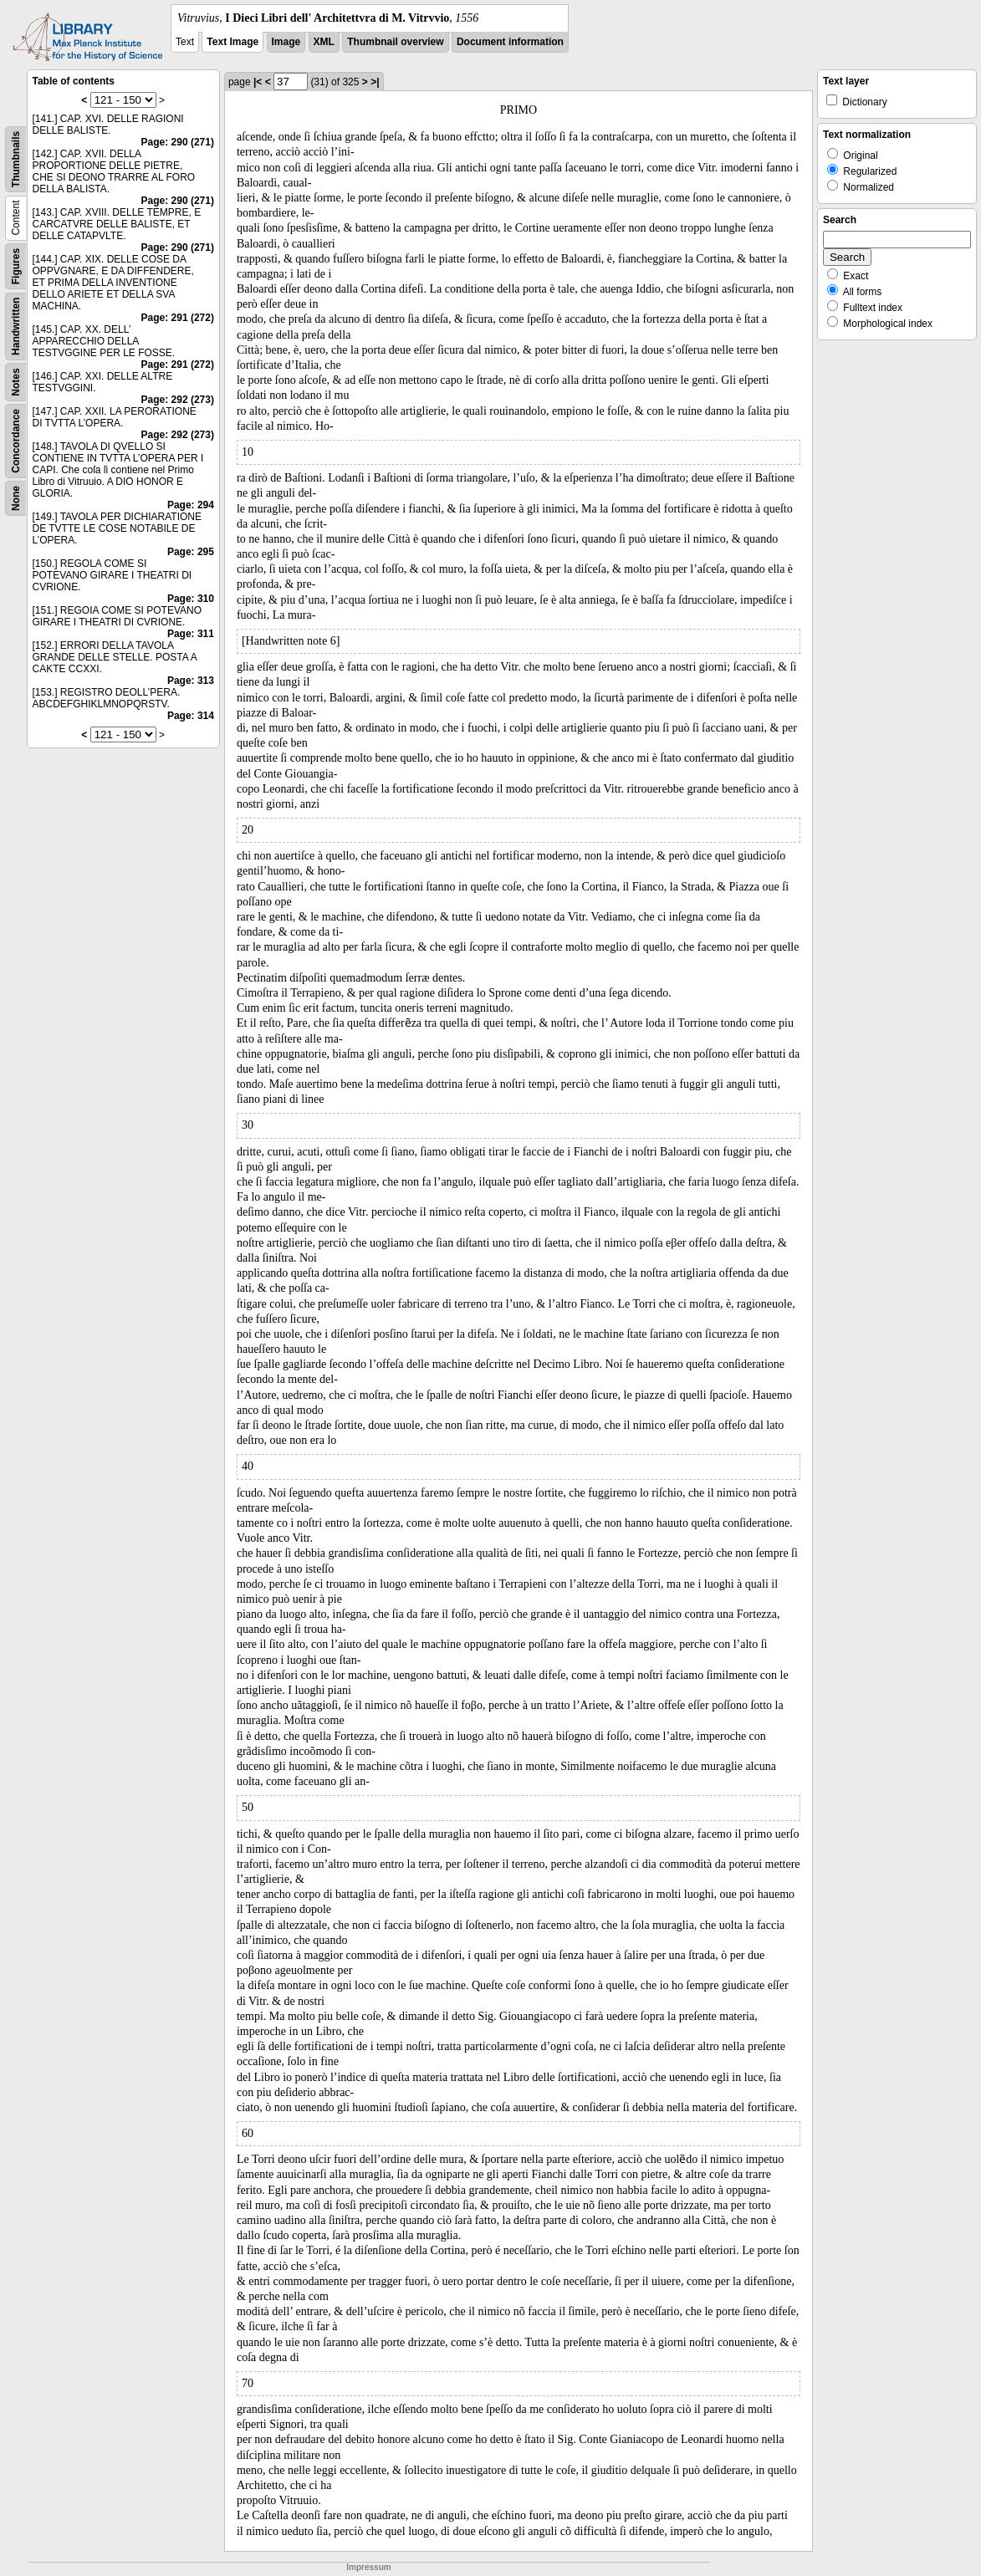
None (16, 498)
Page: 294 (190, 505)
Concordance (16, 441)
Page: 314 (190, 716)
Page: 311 (190, 634)
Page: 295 (190, 552)
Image (286, 42)
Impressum (368, 2567)
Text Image (232, 42)
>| (374, 82)
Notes (16, 381)
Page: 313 (190, 680)
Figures (16, 266)
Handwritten (16, 326)
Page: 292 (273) (177, 400)
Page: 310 (190, 598)
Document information (510, 42)
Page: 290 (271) (177, 142)
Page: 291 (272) (177, 318)
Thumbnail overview (395, 42)
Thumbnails (16, 159)
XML (324, 42)
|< (257, 82)
